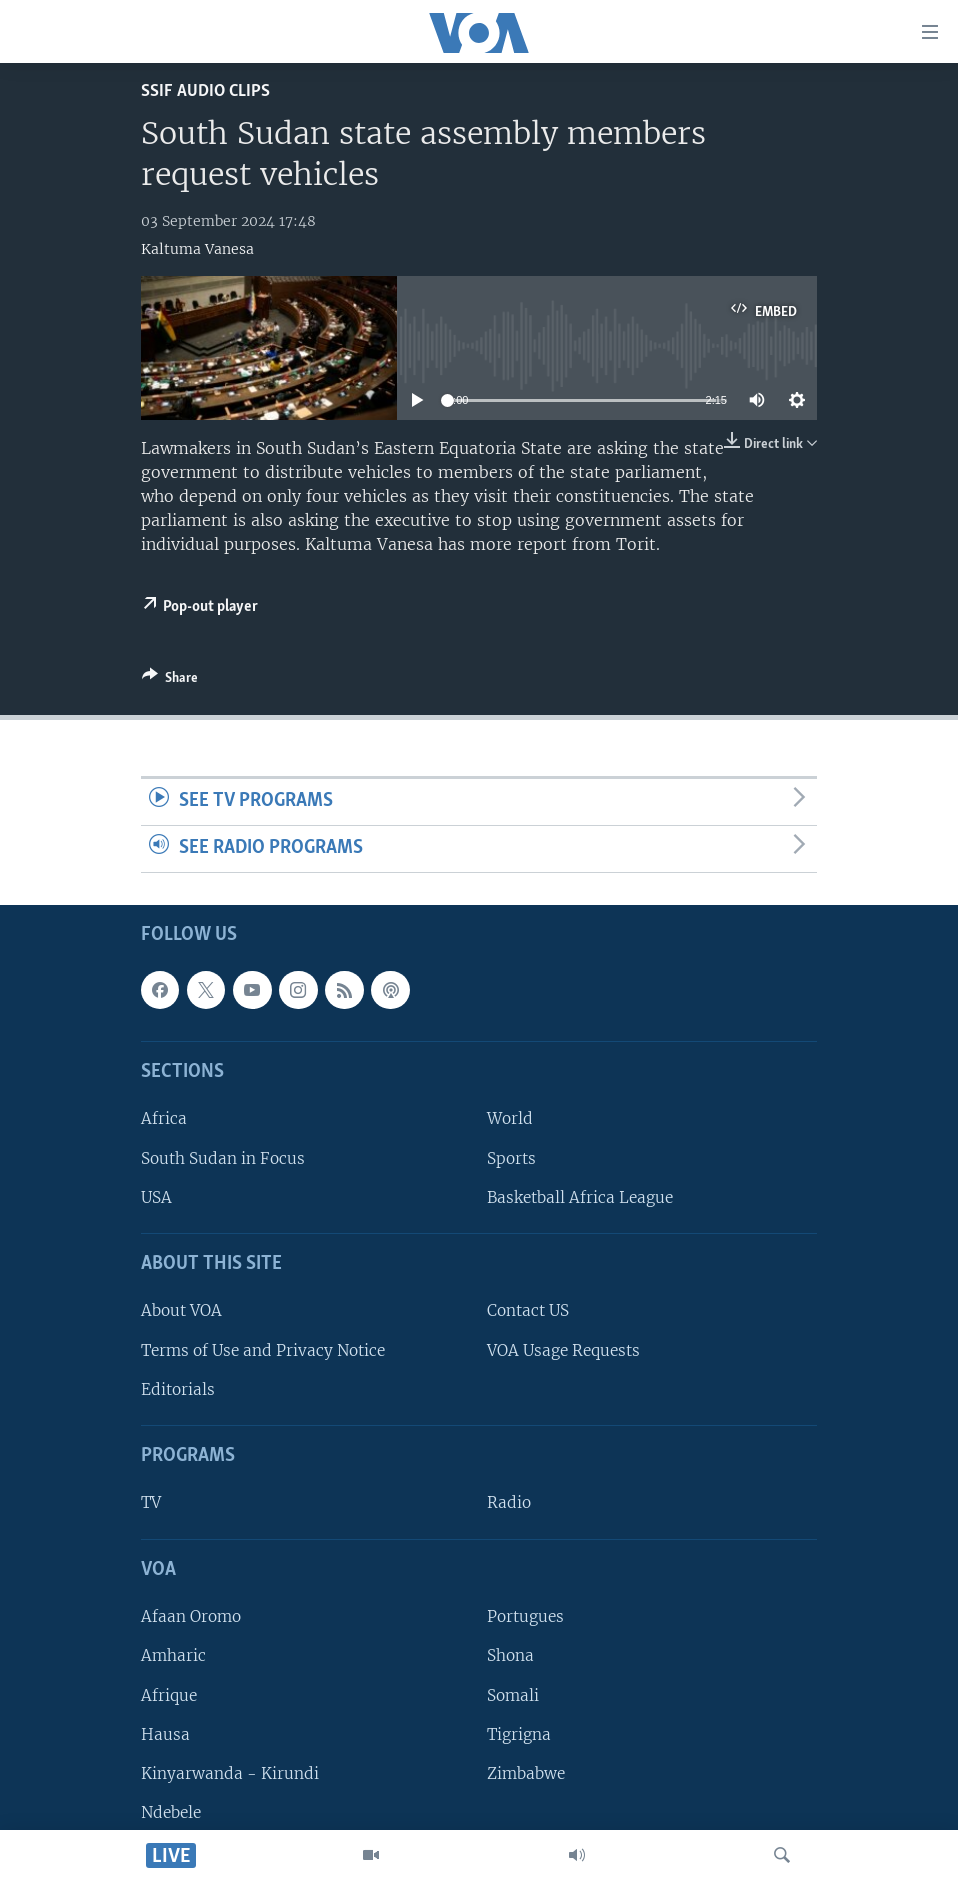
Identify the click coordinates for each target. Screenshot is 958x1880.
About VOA (181, 1310)
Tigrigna (519, 1733)
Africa (164, 1118)
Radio (509, 1502)
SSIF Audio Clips (205, 91)
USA (156, 1197)
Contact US (528, 1310)
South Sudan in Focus (223, 1157)
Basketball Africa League (580, 1197)
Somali (513, 1694)
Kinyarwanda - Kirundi (230, 1773)
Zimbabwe (526, 1773)
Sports (511, 1157)
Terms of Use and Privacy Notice (263, 1349)
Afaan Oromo (191, 1616)
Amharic (173, 1655)
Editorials (178, 1389)
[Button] (170, 681)
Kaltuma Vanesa (197, 249)
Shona (510, 1655)
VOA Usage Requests (563, 1349)
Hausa (165, 1733)
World (510, 1118)
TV (151, 1502)
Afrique (169, 1694)
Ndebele (171, 1812)
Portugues (525, 1616)
